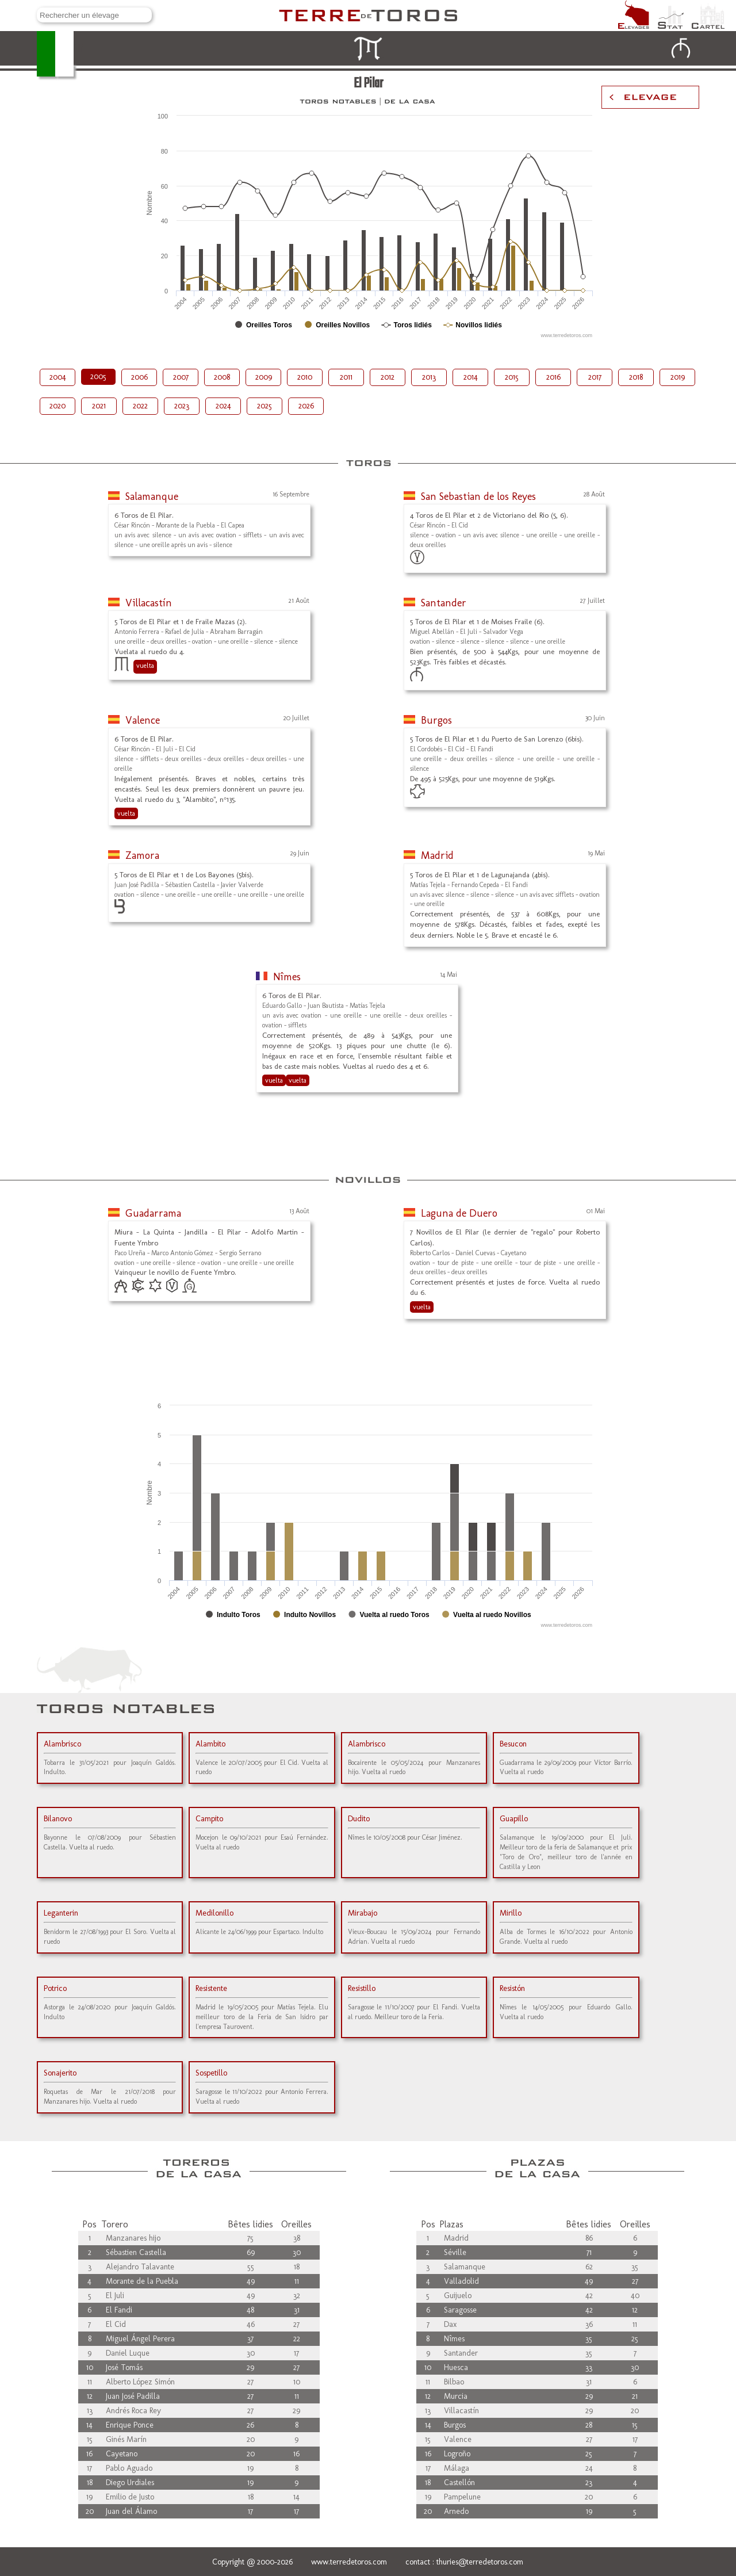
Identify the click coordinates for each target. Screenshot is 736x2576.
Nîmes (287, 976)
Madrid (437, 855)
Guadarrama (153, 1213)
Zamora (142, 855)
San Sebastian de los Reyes (478, 496)
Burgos (436, 720)
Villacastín (148, 603)
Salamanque (151, 496)
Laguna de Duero (459, 1213)
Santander (443, 603)
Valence (142, 720)
